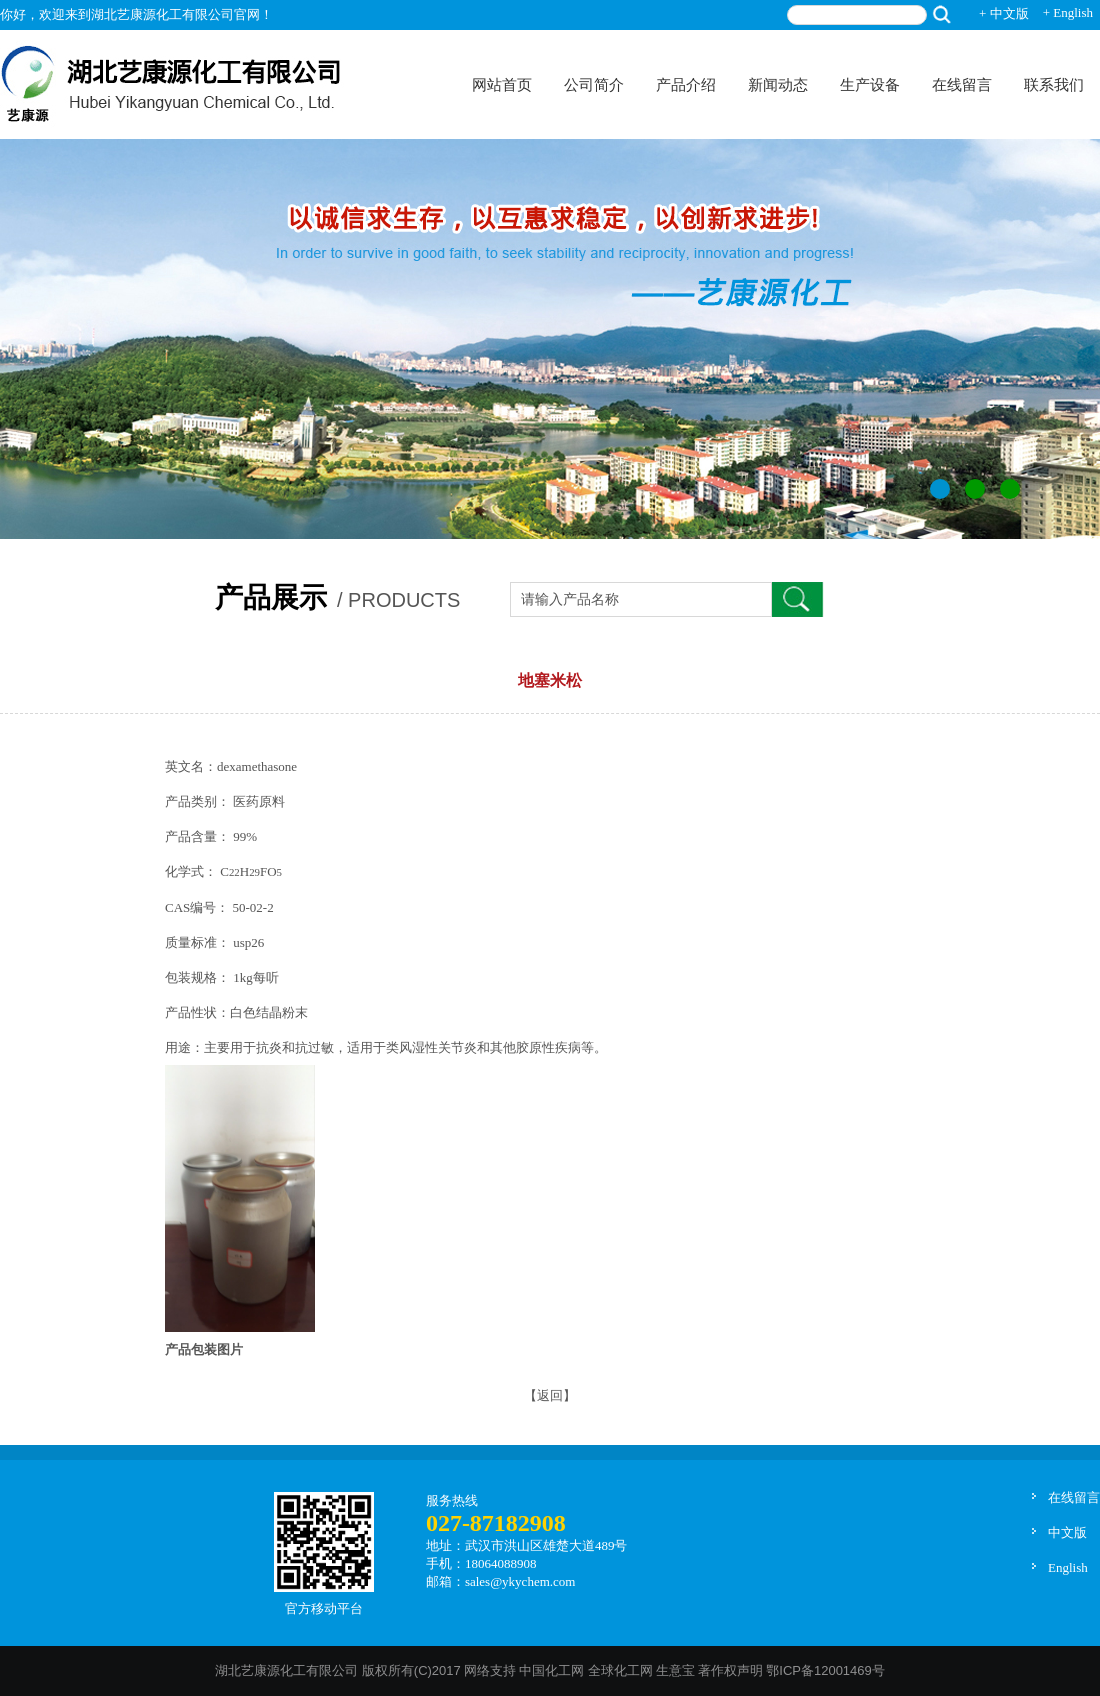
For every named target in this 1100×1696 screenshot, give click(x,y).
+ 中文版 (1004, 13)
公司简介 (594, 85)
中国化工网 (551, 1670)
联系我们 (1054, 85)
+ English (1068, 12)
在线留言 (962, 85)
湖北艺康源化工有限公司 (286, 1670)
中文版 (1067, 1532)
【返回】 (550, 1395)
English (1068, 1567)
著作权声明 (730, 1670)
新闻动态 (778, 85)
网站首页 (502, 85)
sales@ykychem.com (520, 1581)
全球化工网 (620, 1670)
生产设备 (870, 85)
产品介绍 (686, 85)
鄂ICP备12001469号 (825, 1670)
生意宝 (675, 1670)
